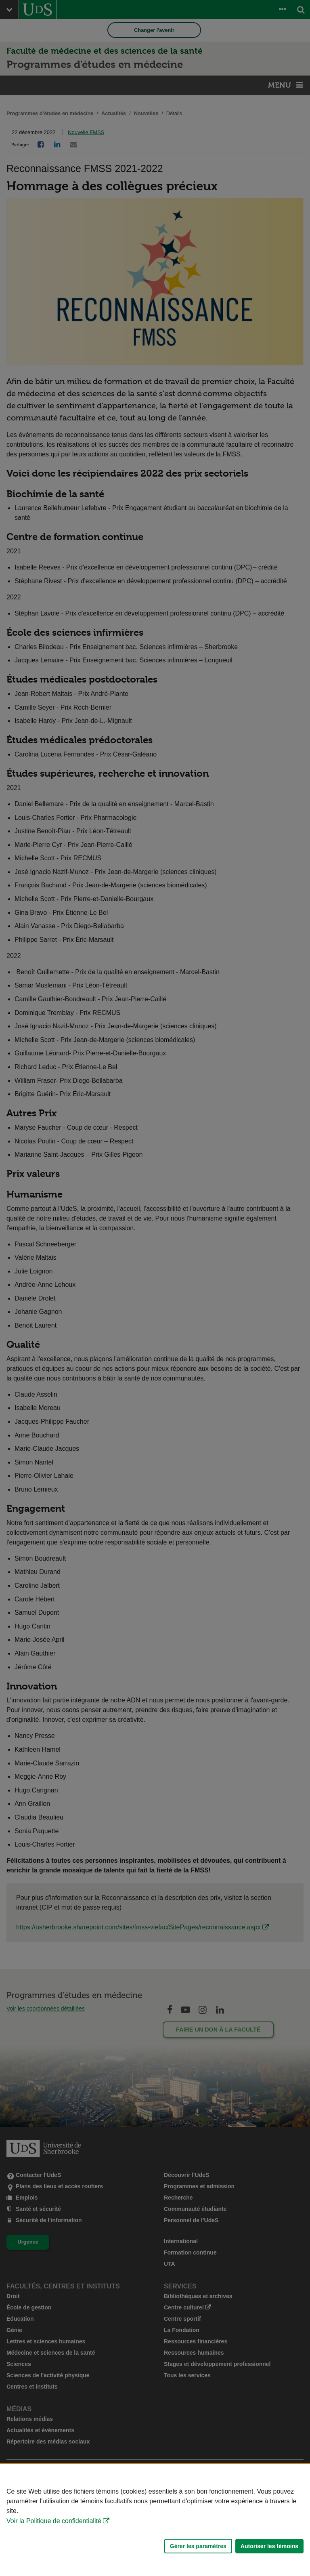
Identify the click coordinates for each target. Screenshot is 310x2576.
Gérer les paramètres (198, 2546)
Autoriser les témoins (269, 2546)
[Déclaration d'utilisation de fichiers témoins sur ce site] (155, 2520)
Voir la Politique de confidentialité (53, 2520)
